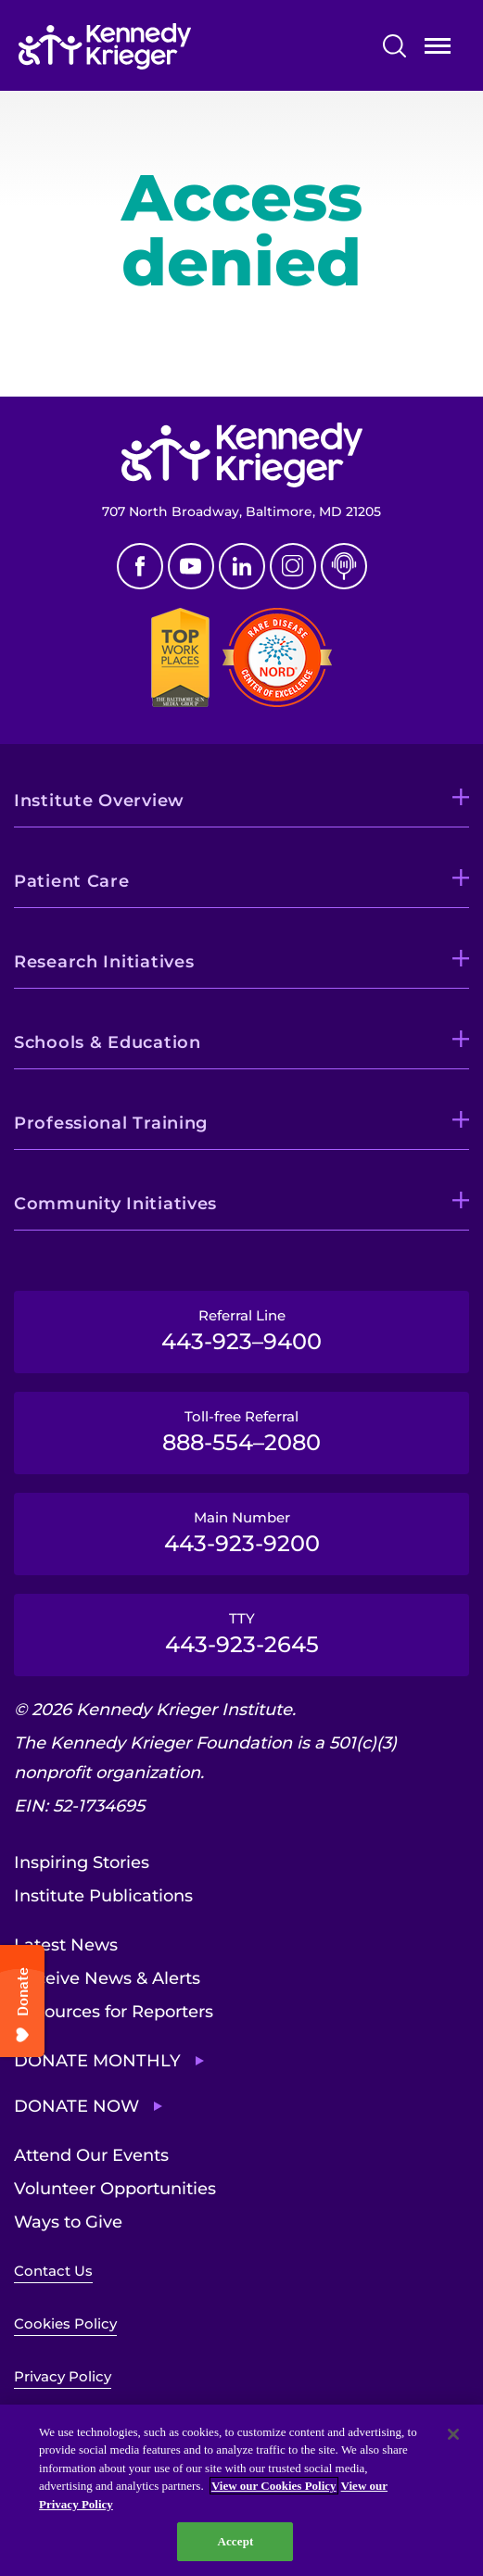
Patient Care (72, 881)
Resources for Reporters (113, 2011)
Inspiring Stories (81, 1862)
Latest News (66, 1945)
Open (438, 49)
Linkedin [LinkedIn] (242, 566)
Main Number (241, 1533)
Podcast (344, 566)
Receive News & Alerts (107, 1978)
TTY (241, 1634)
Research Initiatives (104, 962)
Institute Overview (99, 800)
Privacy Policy (62, 2376)
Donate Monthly (97, 2061)
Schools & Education (107, 1042)
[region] (241, 2490)
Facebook (140, 566)
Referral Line (241, 1331)
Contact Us (53, 2270)
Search (394, 45)
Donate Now (76, 2106)
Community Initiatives (115, 1203)
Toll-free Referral (241, 1432)
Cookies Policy (65, 2323)
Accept (235, 2541)
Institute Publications (103, 1896)
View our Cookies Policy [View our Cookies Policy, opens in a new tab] (274, 2486)
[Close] (453, 2434)
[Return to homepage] (161, 46)
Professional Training (111, 1123)
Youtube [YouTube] (191, 566)
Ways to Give (68, 2222)
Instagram (293, 566)
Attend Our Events (91, 2155)
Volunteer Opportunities (115, 2188)
